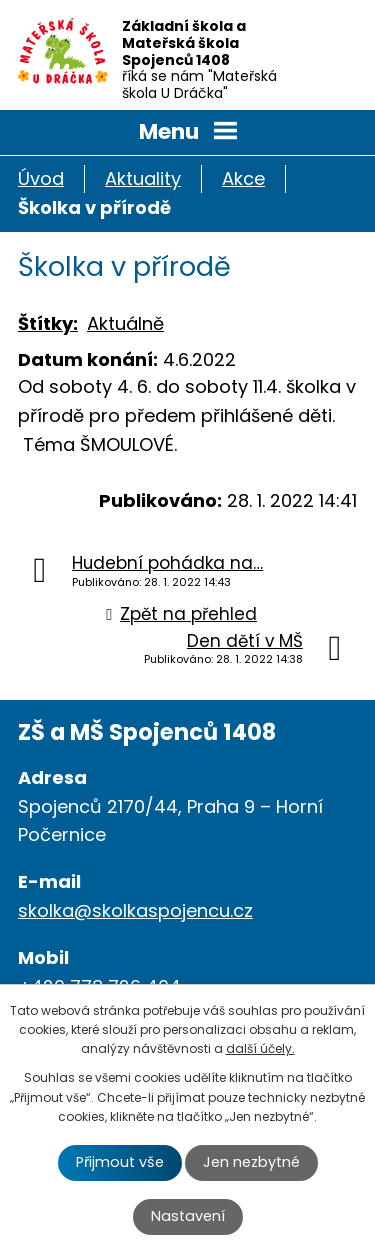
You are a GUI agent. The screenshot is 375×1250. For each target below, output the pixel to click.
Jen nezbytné (251, 1162)
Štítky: (48, 323)
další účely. (260, 1048)
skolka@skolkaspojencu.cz (135, 910)
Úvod (41, 178)
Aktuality (143, 178)
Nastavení (188, 1216)
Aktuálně (125, 323)
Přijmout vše (120, 1162)
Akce (243, 178)
